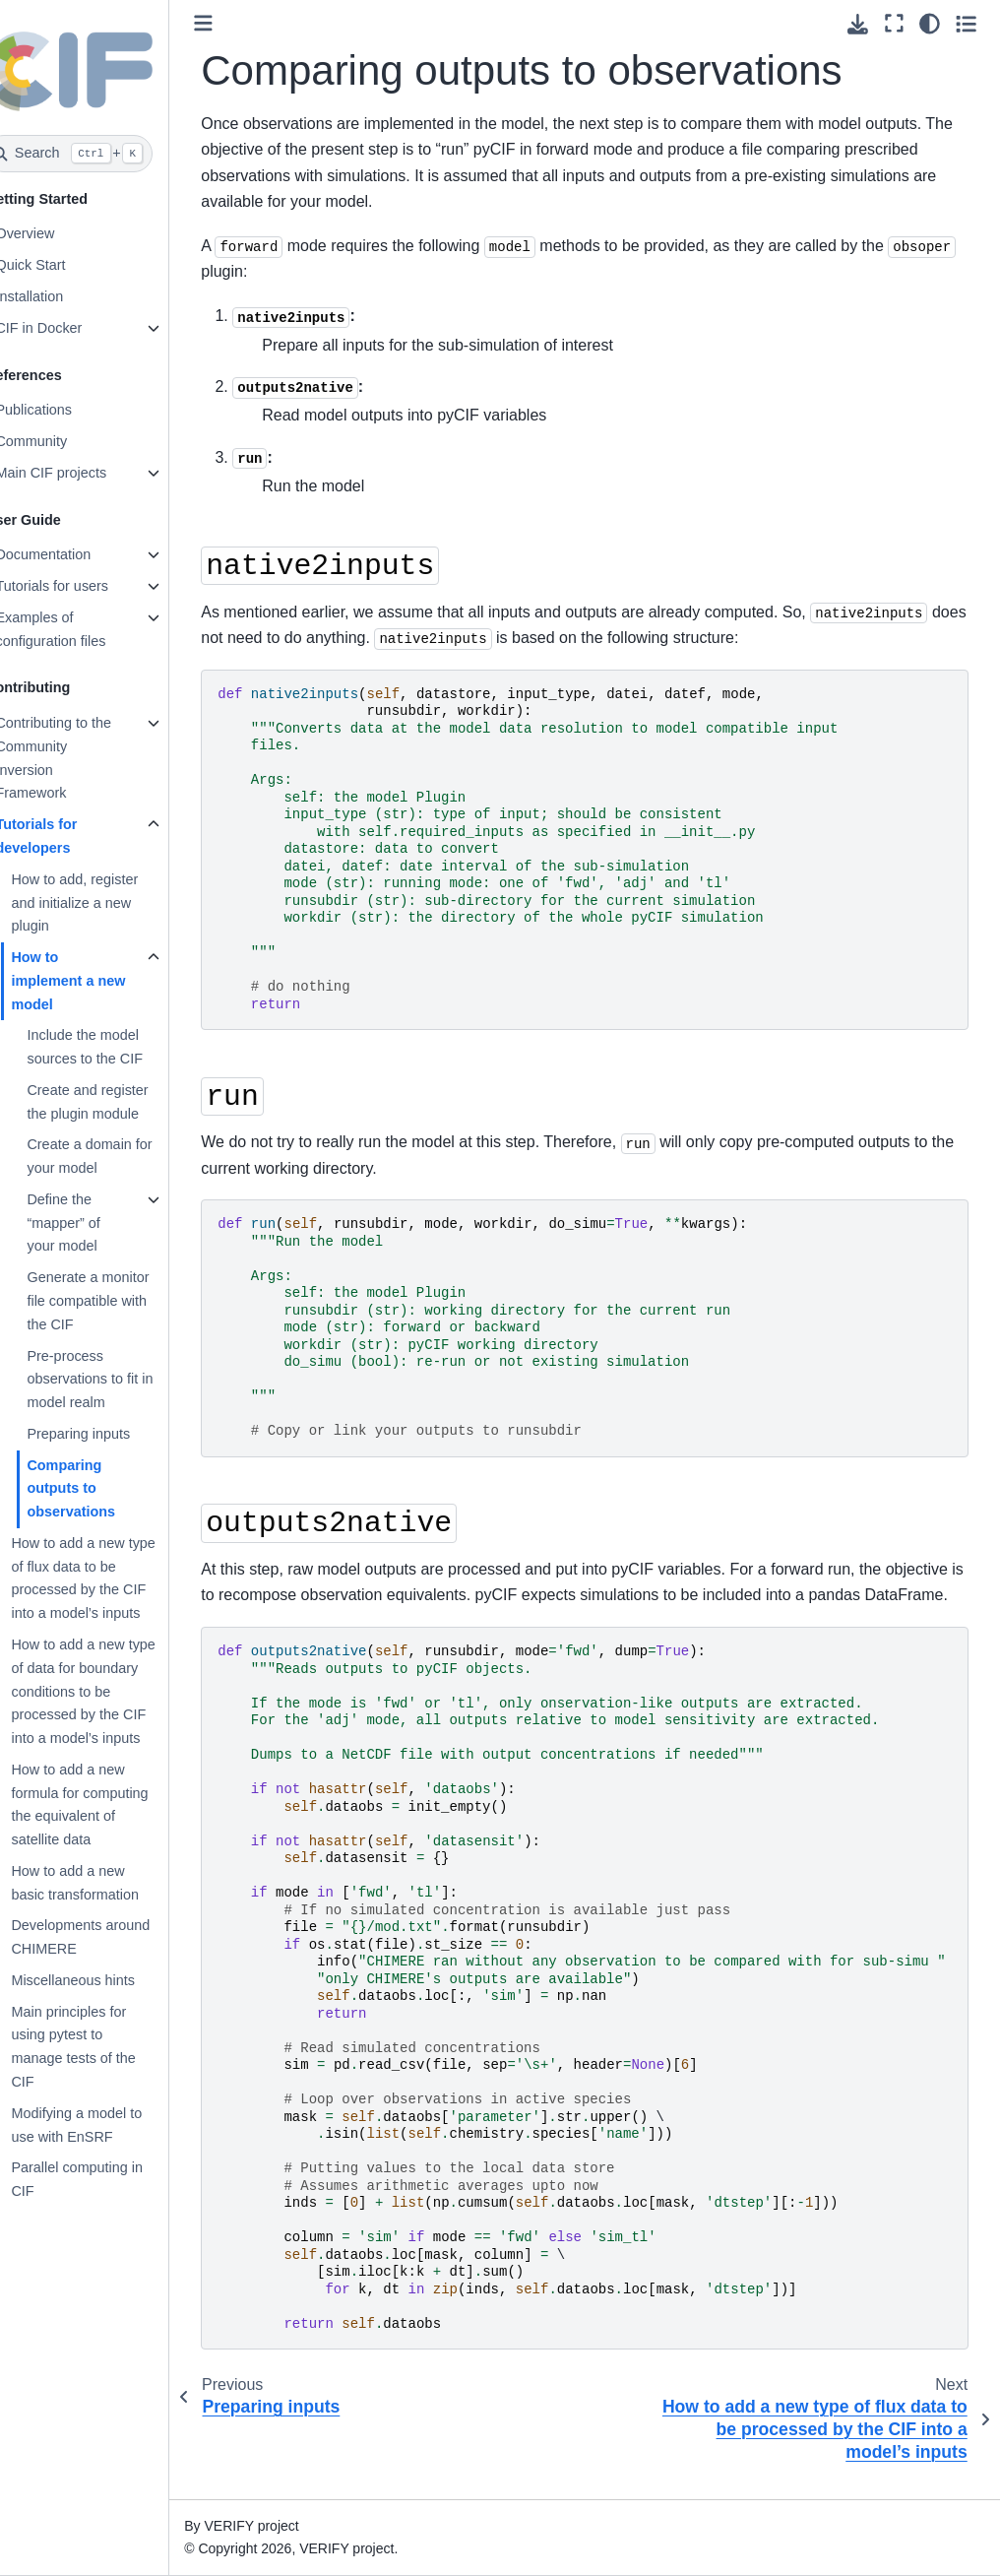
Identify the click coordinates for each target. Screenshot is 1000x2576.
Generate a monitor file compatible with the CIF (118, 1300)
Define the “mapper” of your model (93, 1223)
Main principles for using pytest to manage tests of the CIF (103, 2047)
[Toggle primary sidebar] (234, 23)
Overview (55, 233)
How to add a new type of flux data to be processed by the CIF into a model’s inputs (113, 1578)
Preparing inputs (108, 1434)
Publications (64, 410)
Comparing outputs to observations (101, 1488)
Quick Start (60, 265)
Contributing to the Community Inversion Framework (84, 758)
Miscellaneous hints (103, 1980)
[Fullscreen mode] (894, 23)
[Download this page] (858, 24)
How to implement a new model (98, 980)
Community (61, 441)
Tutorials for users (82, 586)
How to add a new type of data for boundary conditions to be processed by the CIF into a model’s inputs (113, 1691)
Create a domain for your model (119, 1156)
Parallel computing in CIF (107, 2179)
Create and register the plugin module (117, 1102)
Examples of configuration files (81, 629)
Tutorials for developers (66, 836)
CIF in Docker (69, 328)
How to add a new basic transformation (105, 1882)
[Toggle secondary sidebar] (966, 23)
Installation (60, 296)
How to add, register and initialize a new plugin (104, 902)
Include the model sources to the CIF (115, 1046)
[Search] (99, 153)
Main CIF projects (81, 473)
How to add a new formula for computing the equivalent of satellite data (109, 1804)
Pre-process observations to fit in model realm (120, 1379)
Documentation (73, 554)
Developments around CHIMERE (110, 1937)
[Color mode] (929, 23)
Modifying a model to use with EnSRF (106, 2125)
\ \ (608, 2013)
